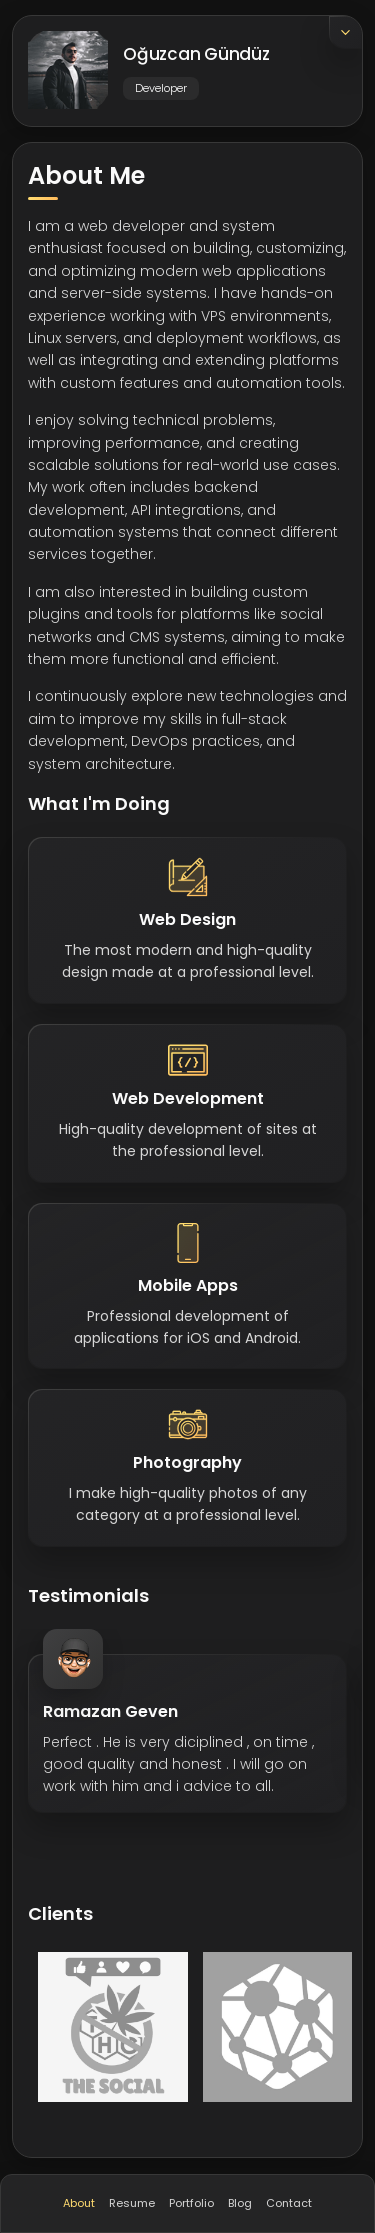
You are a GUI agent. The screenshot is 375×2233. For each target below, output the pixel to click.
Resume (132, 2203)
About (79, 2203)
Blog (240, 2203)
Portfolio (191, 2203)
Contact (289, 2203)
